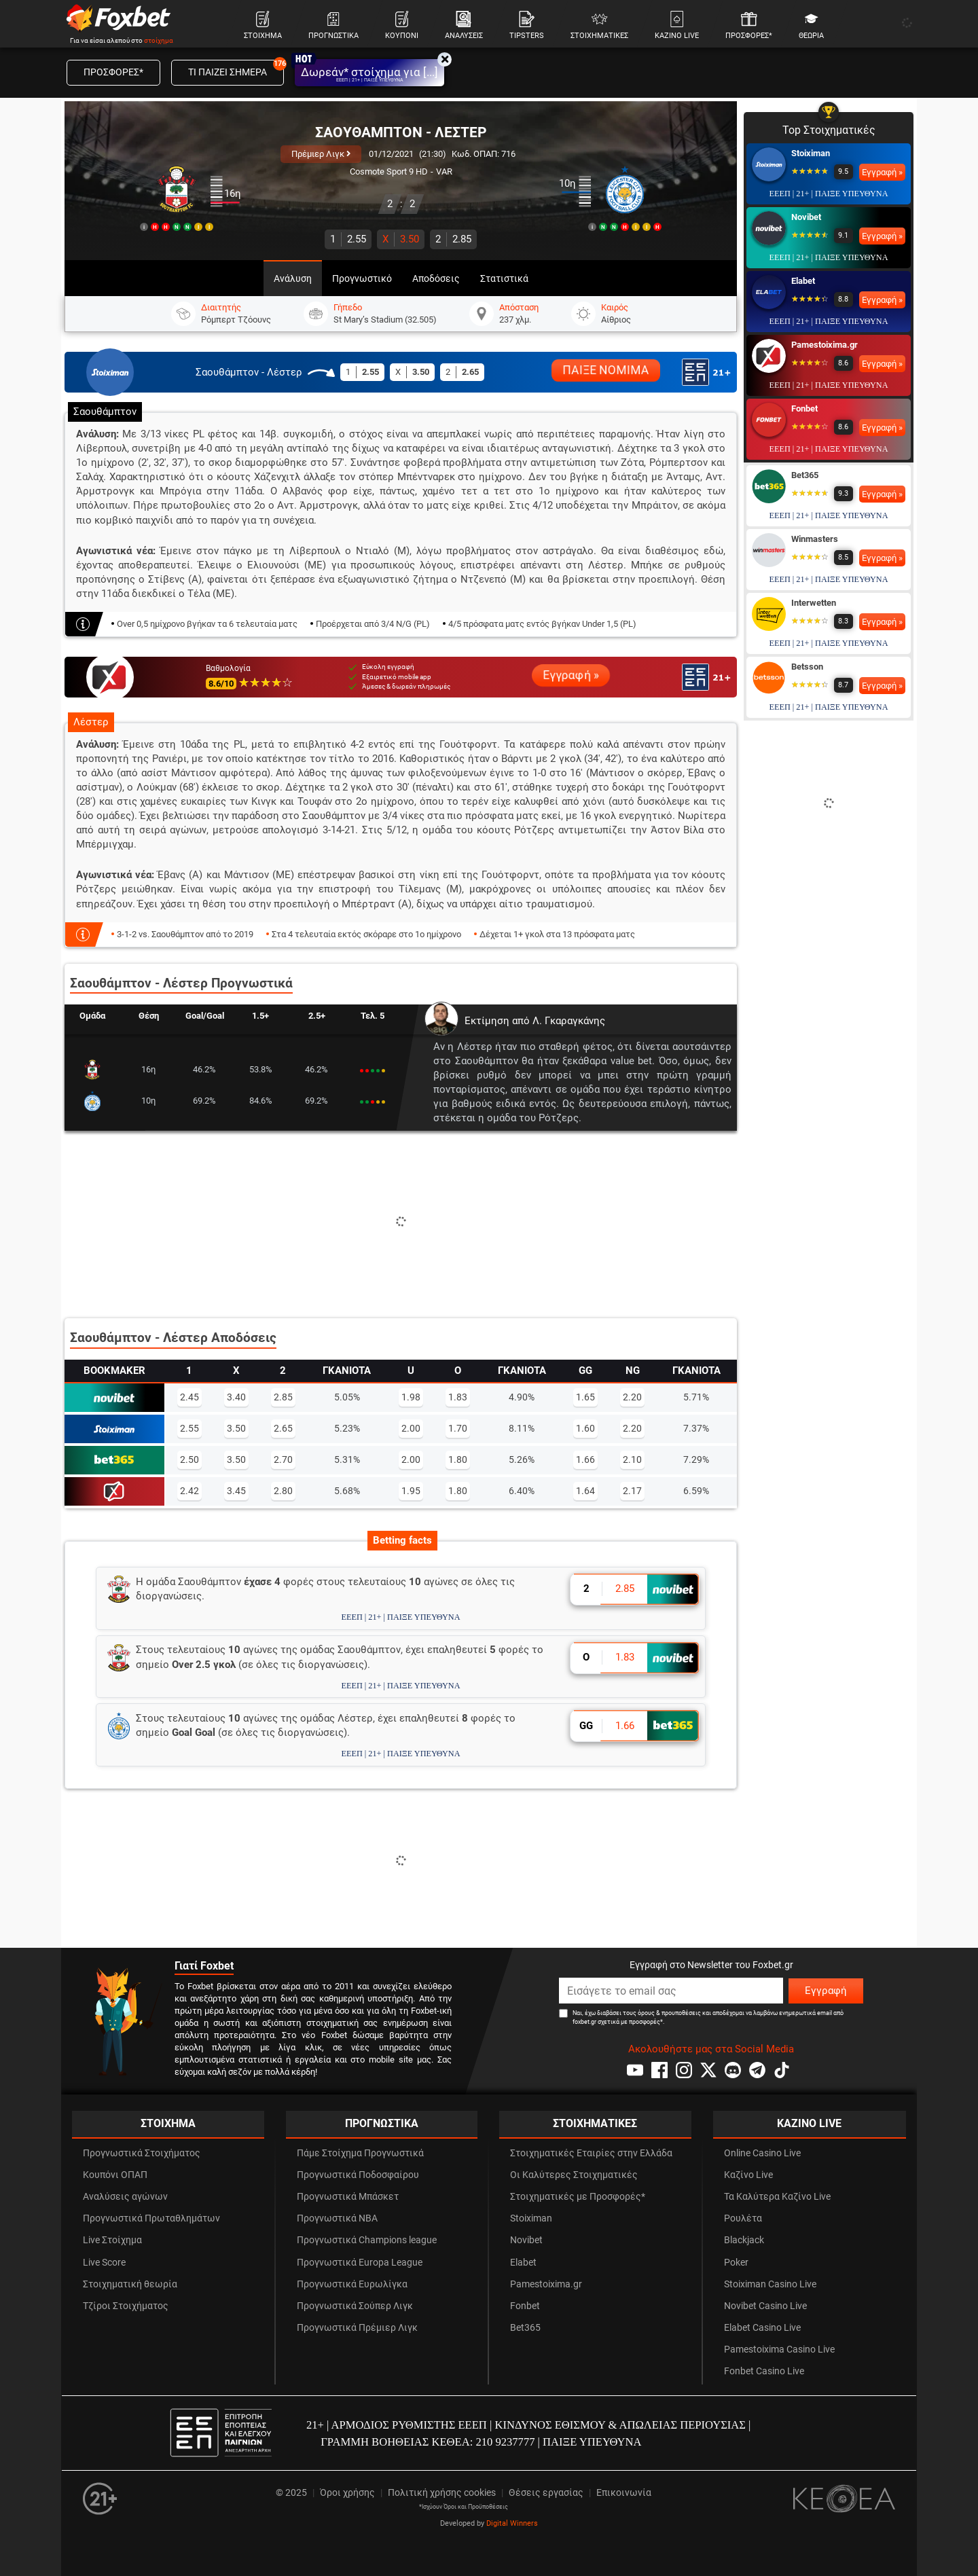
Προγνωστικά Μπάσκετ (348, 2196)
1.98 (410, 1397)
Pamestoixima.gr (824, 345)
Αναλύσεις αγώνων (125, 2196)
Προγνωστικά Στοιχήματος (141, 2153)
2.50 (189, 1459)
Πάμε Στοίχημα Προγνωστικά (360, 2153)
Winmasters (814, 539)
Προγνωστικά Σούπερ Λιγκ (355, 2306)
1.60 (585, 1428)
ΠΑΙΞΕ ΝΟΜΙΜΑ (606, 370)
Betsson (807, 666)
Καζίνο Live (748, 2175)
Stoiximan (810, 153)
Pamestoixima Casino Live (779, 2349)
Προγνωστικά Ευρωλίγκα (352, 2284)
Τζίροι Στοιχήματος (125, 2306)
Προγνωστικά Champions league (367, 2240)
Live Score (104, 2262)
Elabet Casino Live (762, 2328)
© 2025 (291, 2493)
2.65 (283, 1428)
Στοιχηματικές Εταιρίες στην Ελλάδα (591, 2153)
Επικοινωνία (623, 2493)
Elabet (803, 281)
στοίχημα (158, 40)
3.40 (236, 1397)
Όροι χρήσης (347, 2493)
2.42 (189, 1490)
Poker (736, 2262)
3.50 (400, 239)
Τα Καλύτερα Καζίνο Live (777, 2196)
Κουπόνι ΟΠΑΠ (115, 2175)
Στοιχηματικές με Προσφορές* (577, 2196)
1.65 (585, 1397)
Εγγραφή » (571, 675)
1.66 (585, 1459)
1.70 (457, 1428)
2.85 (453, 239)
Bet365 (804, 475)
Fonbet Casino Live (764, 2371)
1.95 (410, 1490)
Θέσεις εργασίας (546, 2493)
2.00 (410, 1428)
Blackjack (744, 2240)
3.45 (236, 1490)
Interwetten (813, 603)
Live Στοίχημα (112, 2240)
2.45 (189, 1397)
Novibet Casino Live (765, 2306)
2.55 (348, 239)
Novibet (806, 217)
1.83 (457, 1397)
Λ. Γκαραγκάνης (568, 1021)
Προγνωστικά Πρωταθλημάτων (151, 2218)
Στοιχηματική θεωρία (130, 2284)
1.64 (585, 1490)
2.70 (283, 1459)
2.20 (632, 1397)
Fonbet (804, 408)
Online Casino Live (762, 2153)
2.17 (632, 1490)
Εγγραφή (826, 1990)
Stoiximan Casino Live (770, 2284)
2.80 (283, 1490)
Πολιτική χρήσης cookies (442, 2493)
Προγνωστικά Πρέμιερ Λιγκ (357, 2328)
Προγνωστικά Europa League (359, 2262)
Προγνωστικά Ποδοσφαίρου (358, 2175)
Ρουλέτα (743, 2218)
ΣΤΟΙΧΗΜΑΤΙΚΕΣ (595, 2123)
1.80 (457, 1459)
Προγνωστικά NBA (337, 2218)
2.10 (632, 1459)
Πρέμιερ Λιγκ (320, 154)
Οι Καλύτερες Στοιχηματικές (574, 2175)
